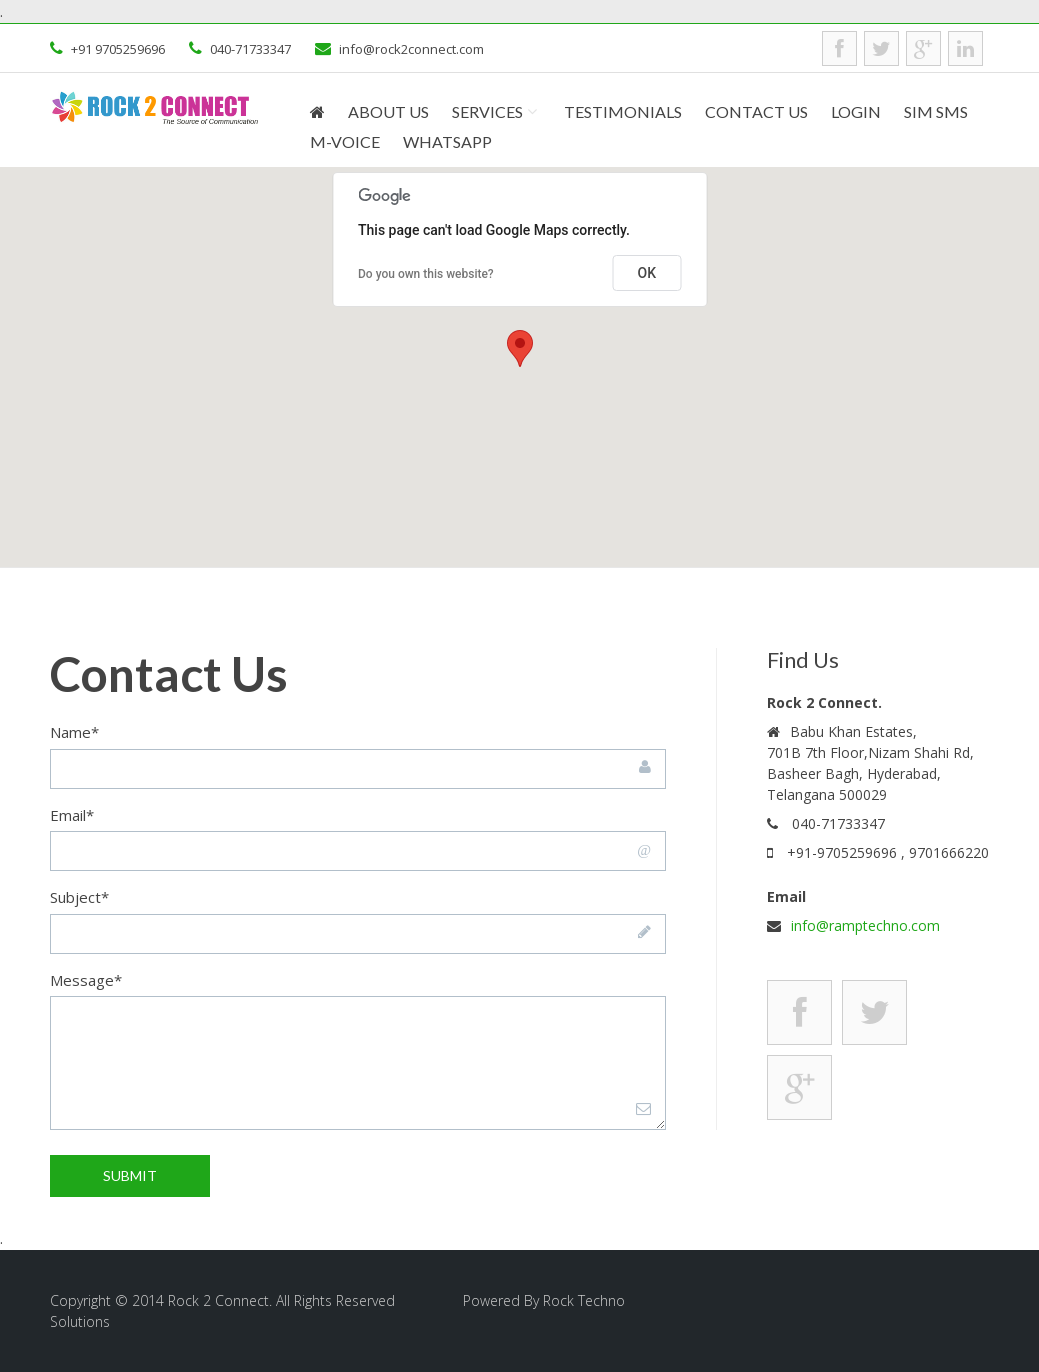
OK (647, 273)
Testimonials (623, 112)
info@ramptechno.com (865, 925)
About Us (388, 112)
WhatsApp (447, 142)
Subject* (79, 897)
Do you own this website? (426, 274)
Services (487, 112)
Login (856, 112)
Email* (72, 815)
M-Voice (345, 142)
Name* (74, 732)
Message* (86, 980)
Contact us (756, 112)
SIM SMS (936, 112)
